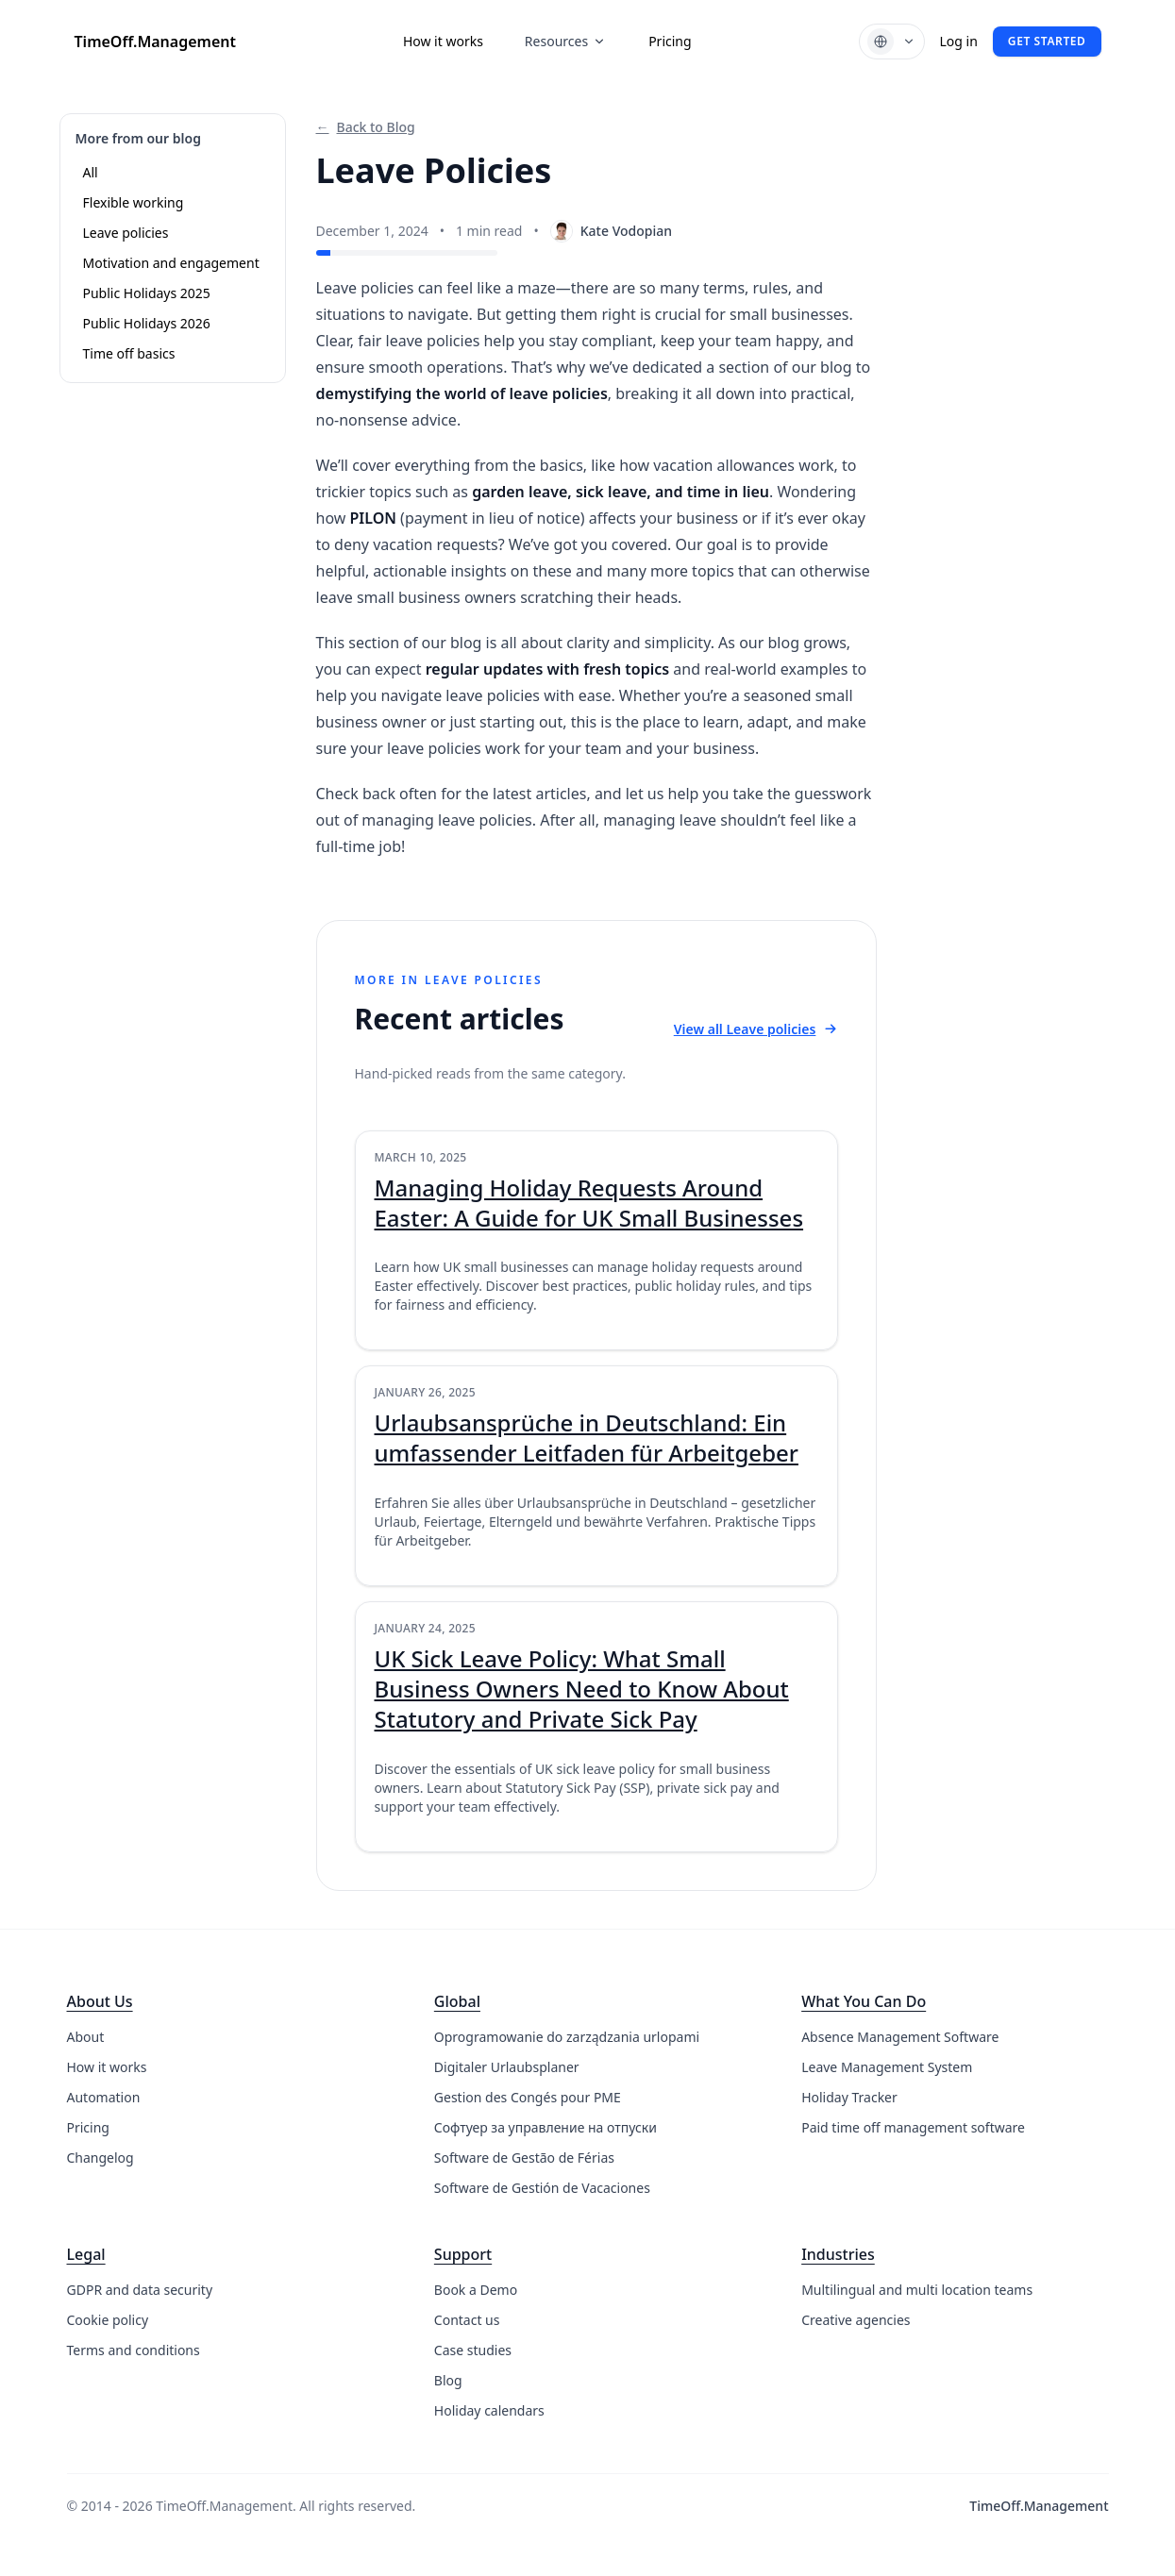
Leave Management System (886, 2067)
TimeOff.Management (155, 41)
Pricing (669, 41)
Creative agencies (855, 2320)
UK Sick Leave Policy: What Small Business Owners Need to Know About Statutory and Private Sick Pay (582, 1688)
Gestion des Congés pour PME (527, 2097)
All (90, 172)
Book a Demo (475, 2290)
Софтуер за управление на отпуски (545, 2127)
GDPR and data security (140, 2290)
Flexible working (133, 202)
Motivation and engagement (171, 263)
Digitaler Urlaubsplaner (506, 2067)
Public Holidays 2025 (146, 293)
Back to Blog (365, 127)
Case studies (473, 2350)
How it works (443, 41)
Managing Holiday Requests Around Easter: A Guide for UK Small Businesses (589, 1202)
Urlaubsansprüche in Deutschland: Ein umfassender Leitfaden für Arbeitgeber (586, 1437)
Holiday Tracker (849, 2097)
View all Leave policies (756, 1029)
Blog (448, 2380)
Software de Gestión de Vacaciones (542, 2188)
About (86, 2037)
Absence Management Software (900, 2037)
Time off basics (129, 353)
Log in (959, 41)
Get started (1047, 41)
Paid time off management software (913, 2127)
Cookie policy (108, 2320)
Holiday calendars (489, 2410)
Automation (104, 2097)
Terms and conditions (133, 2350)
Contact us (467, 2320)
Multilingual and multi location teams (916, 2290)
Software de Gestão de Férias (524, 2157)
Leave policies (126, 233)
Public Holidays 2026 (146, 323)
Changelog (100, 2157)
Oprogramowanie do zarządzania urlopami (566, 2037)
